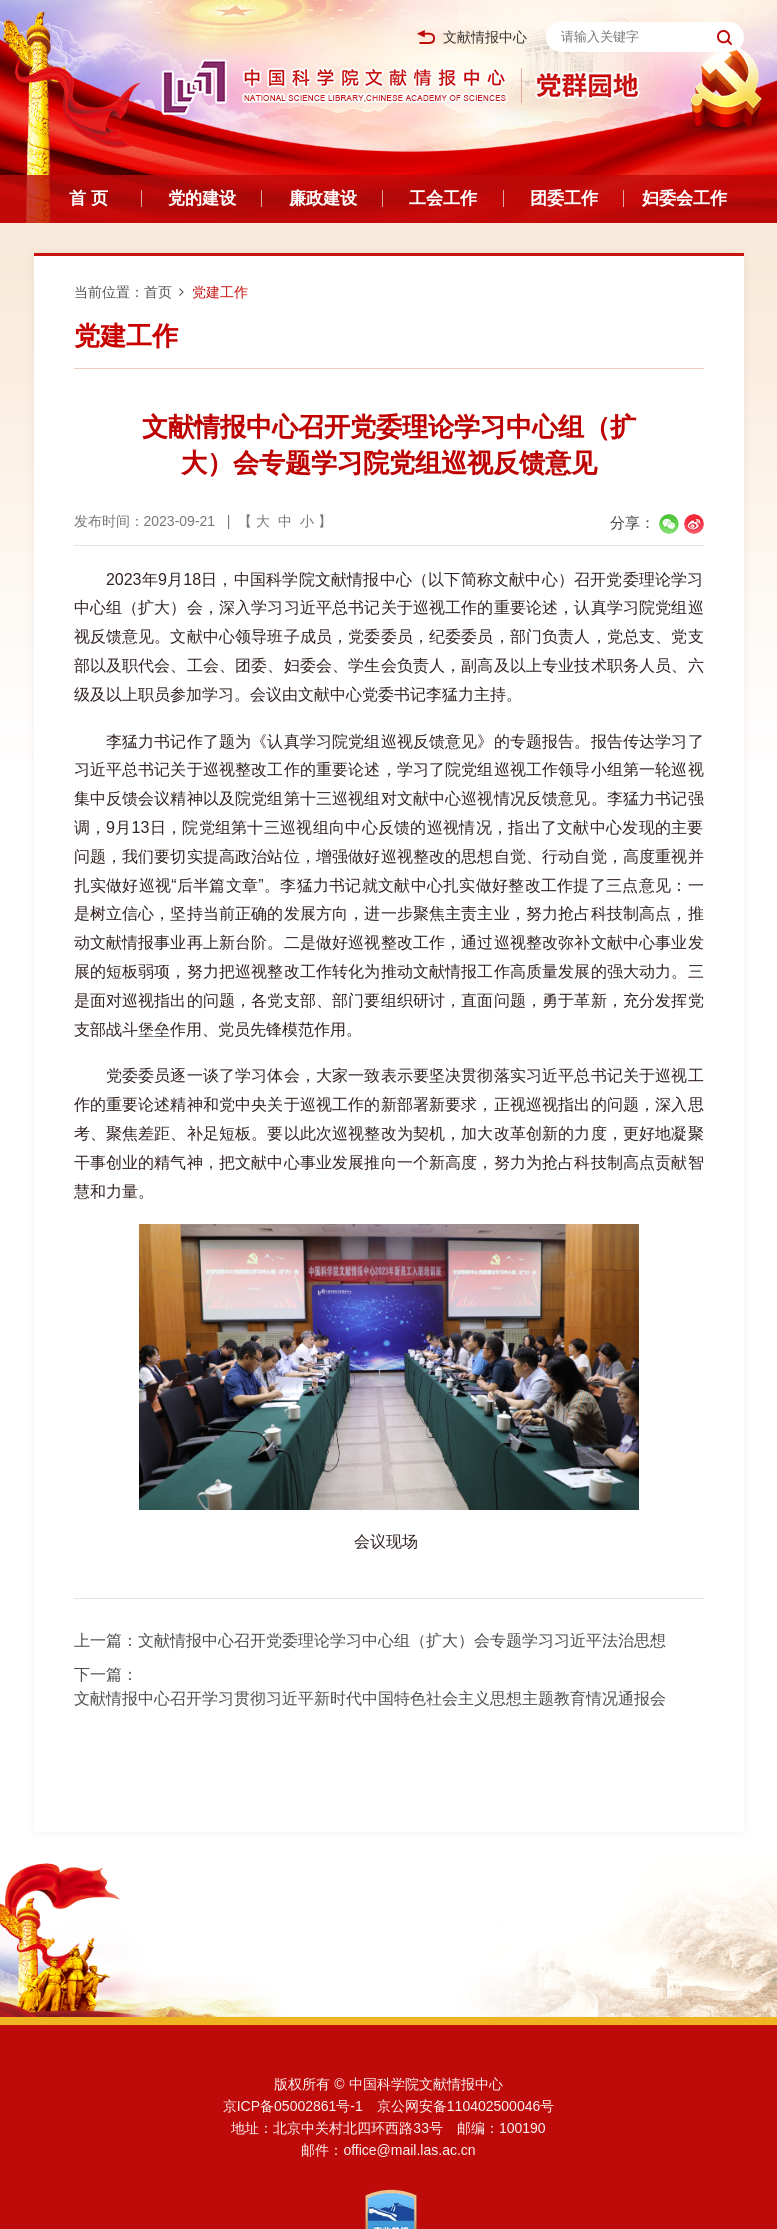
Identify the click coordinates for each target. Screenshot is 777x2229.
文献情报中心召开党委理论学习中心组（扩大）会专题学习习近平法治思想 (402, 1640)
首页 (158, 292)
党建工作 (220, 292)
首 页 (88, 198)
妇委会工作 (684, 198)
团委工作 (564, 198)
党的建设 (202, 198)
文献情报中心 (472, 37)
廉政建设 (323, 198)
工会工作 (443, 198)
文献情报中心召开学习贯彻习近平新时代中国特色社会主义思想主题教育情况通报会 (370, 1698)
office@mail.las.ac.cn (409, 2150)
